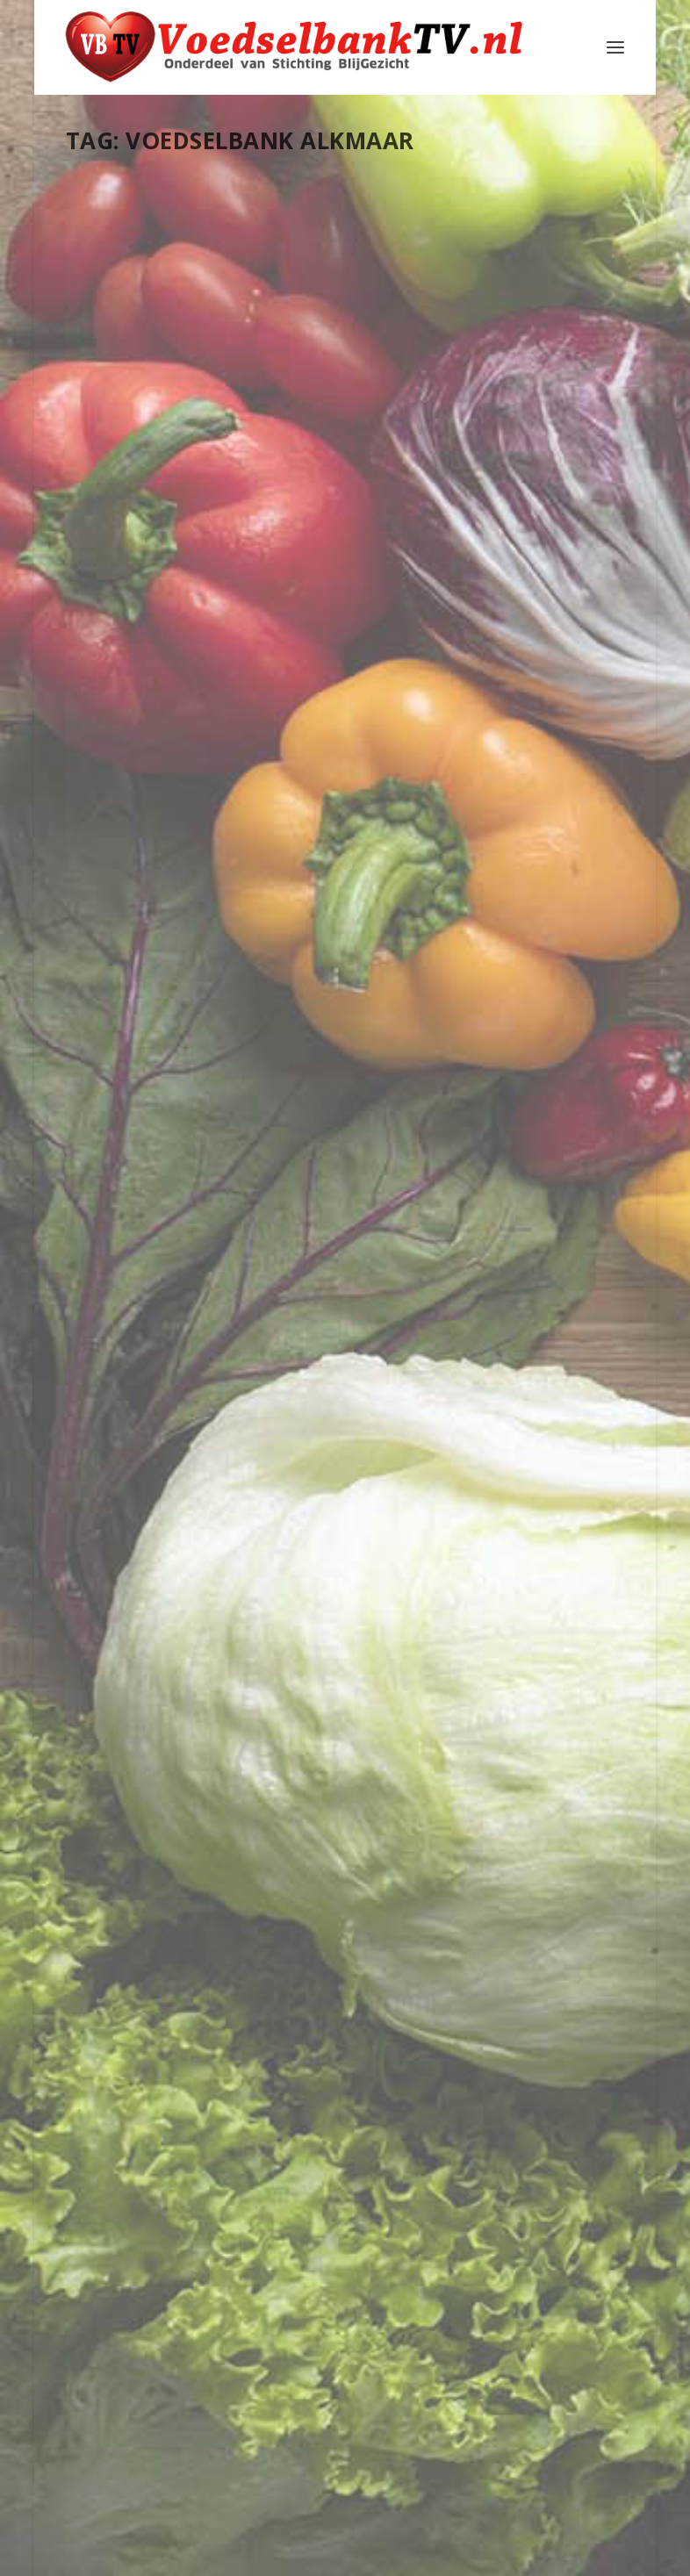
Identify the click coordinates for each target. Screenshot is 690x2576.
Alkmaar (140, 424)
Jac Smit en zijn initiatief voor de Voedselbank (533, 2213)
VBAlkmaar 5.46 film (144, 966)
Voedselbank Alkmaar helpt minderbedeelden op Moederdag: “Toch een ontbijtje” (151, 1350)
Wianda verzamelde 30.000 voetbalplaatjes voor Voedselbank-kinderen (344, 972)
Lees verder (132, 778)
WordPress (469, 2556)
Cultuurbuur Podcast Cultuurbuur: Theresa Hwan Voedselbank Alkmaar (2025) (143, 334)
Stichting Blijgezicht (225, 2556)
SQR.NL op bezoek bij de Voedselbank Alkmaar (328, 1676)
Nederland (154, 442)
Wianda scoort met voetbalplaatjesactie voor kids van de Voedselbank (538, 334)
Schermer (539, 2312)
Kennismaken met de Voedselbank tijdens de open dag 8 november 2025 (340, 334)
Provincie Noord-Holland (145, 460)
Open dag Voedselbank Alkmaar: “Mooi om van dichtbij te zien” (535, 1182)
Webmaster (140, 406)
